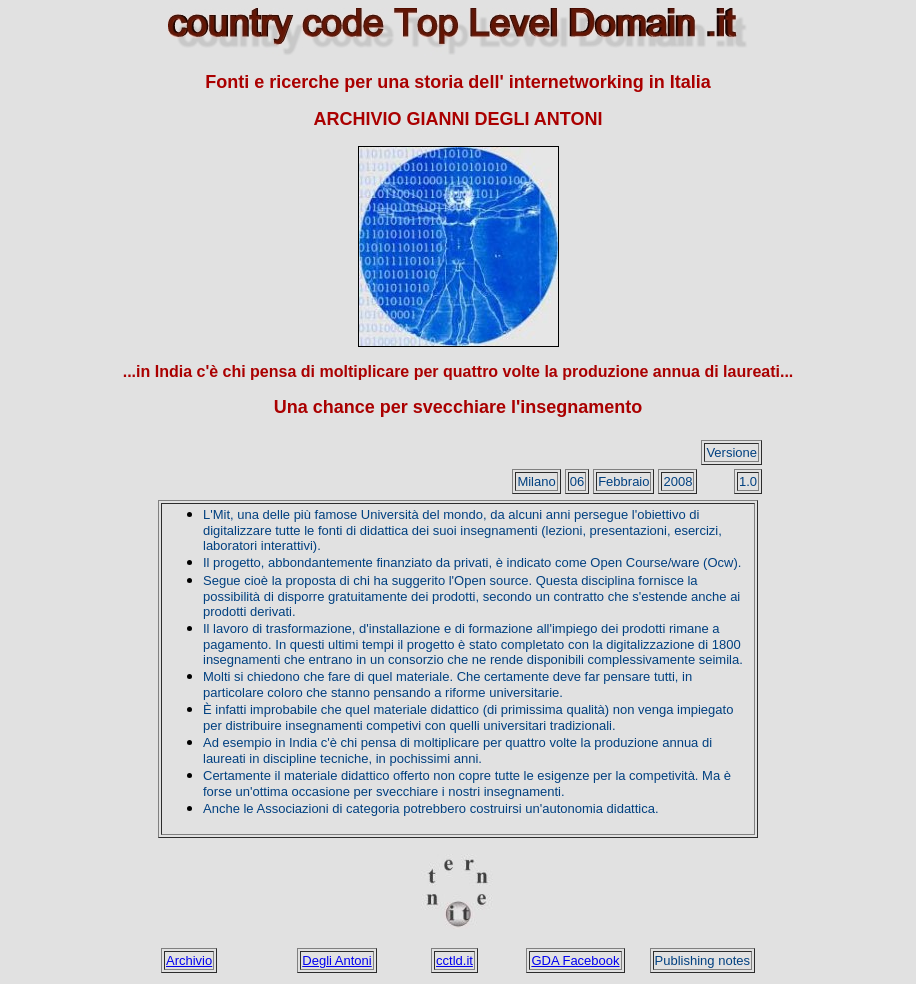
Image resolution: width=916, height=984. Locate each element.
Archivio (189, 960)
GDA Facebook (575, 960)
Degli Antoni (336, 960)
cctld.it (454, 960)
